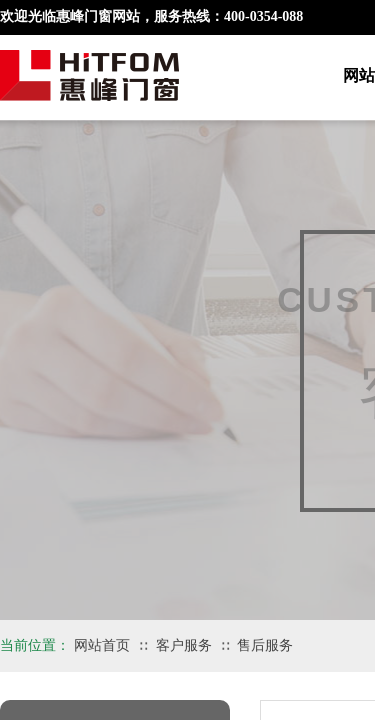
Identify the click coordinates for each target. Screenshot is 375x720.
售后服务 (265, 645)
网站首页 (102, 645)
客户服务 (184, 645)
